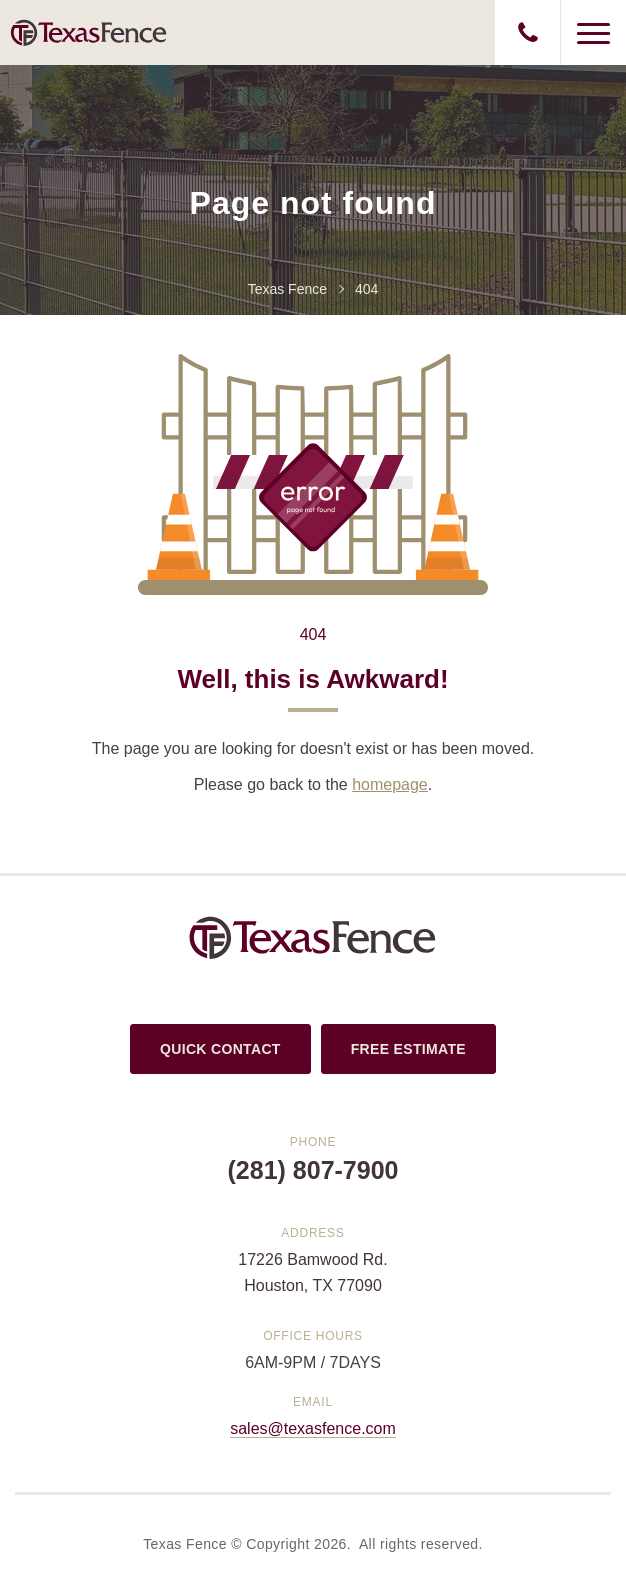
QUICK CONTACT (220, 1049)
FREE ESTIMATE (408, 1049)
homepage (390, 784)
